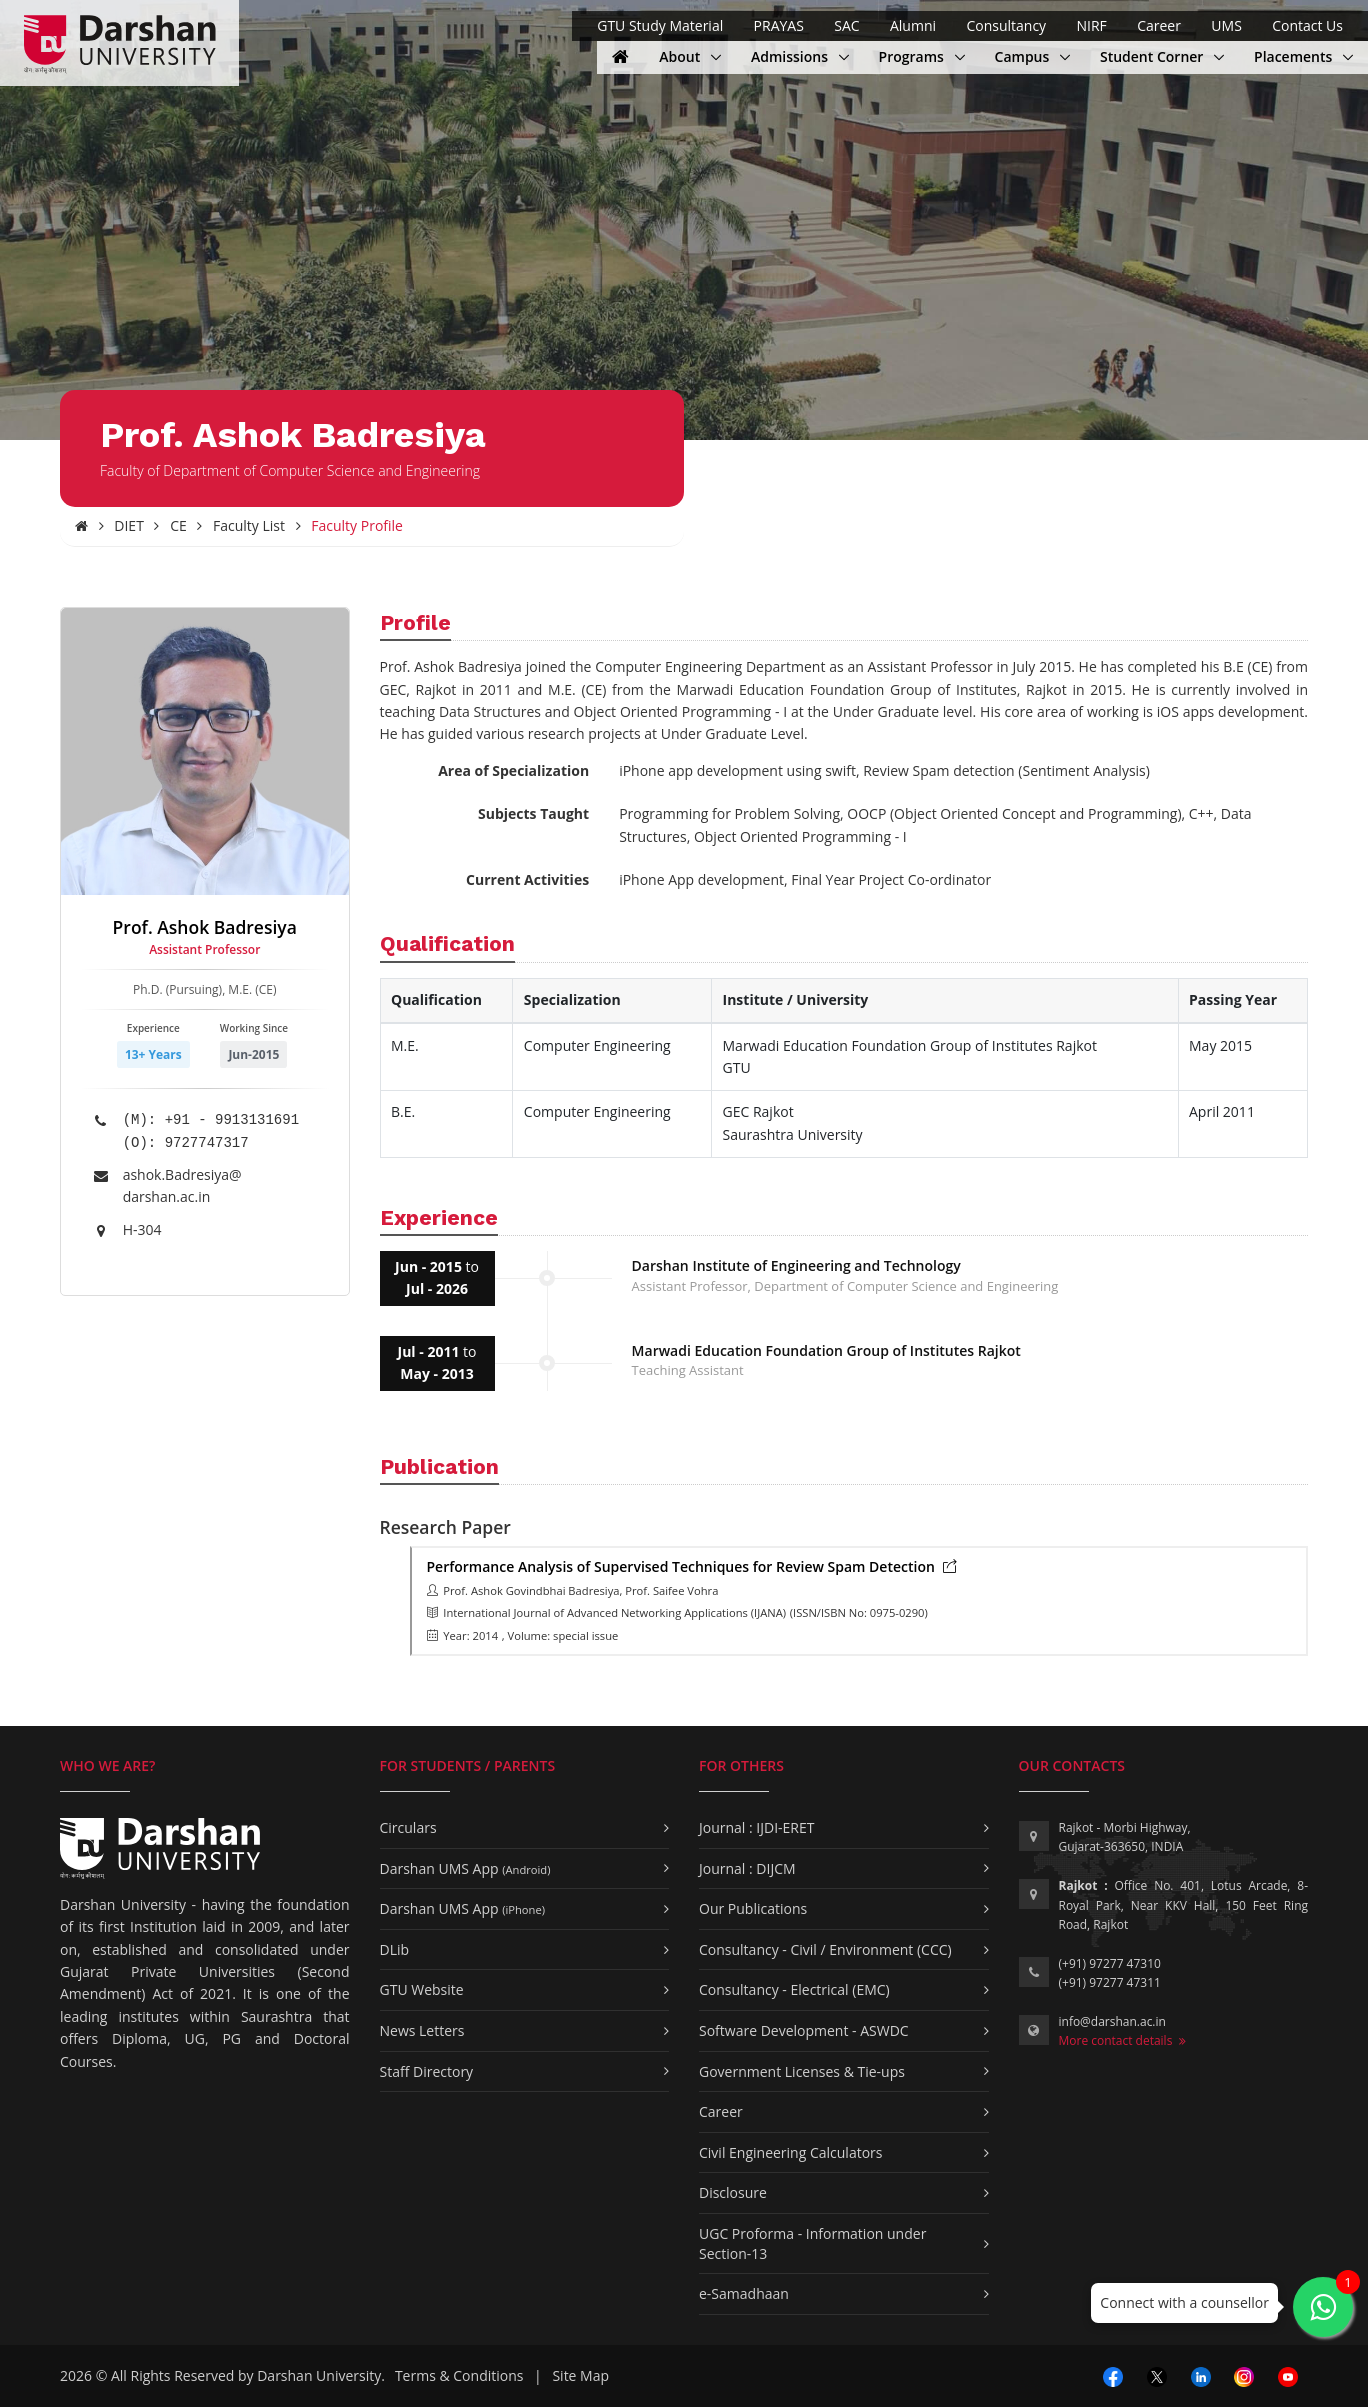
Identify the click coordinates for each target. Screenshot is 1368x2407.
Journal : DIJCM (747, 1868)
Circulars (408, 1827)
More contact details (1122, 2040)
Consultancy (1006, 25)
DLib (395, 1949)
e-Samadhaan (744, 2293)
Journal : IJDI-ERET (757, 1827)
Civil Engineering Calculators (790, 2152)
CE (178, 525)
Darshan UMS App (465, 1868)
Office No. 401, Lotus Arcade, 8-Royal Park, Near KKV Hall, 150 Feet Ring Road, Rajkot (1184, 1904)
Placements (1295, 56)
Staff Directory (427, 2071)
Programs (922, 56)
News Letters (422, 2030)
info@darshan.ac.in (1112, 2021)
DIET (129, 525)
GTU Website (422, 1989)
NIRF (1091, 25)
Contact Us (1307, 25)
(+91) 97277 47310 (1110, 1963)
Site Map (580, 2375)
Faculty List (249, 525)
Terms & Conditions (459, 2375)
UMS (1226, 25)
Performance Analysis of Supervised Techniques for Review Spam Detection (692, 1566)
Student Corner (1153, 56)
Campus (1032, 56)
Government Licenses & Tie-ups (802, 2071)
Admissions (791, 56)
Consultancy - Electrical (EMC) (794, 1989)
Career (1159, 25)
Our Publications (753, 1908)
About (690, 56)
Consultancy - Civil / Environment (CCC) (825, 1949)
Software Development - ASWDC (804, 2030)
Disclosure (733, 2192)
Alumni (913, 25)
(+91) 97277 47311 (1110, 1982)
